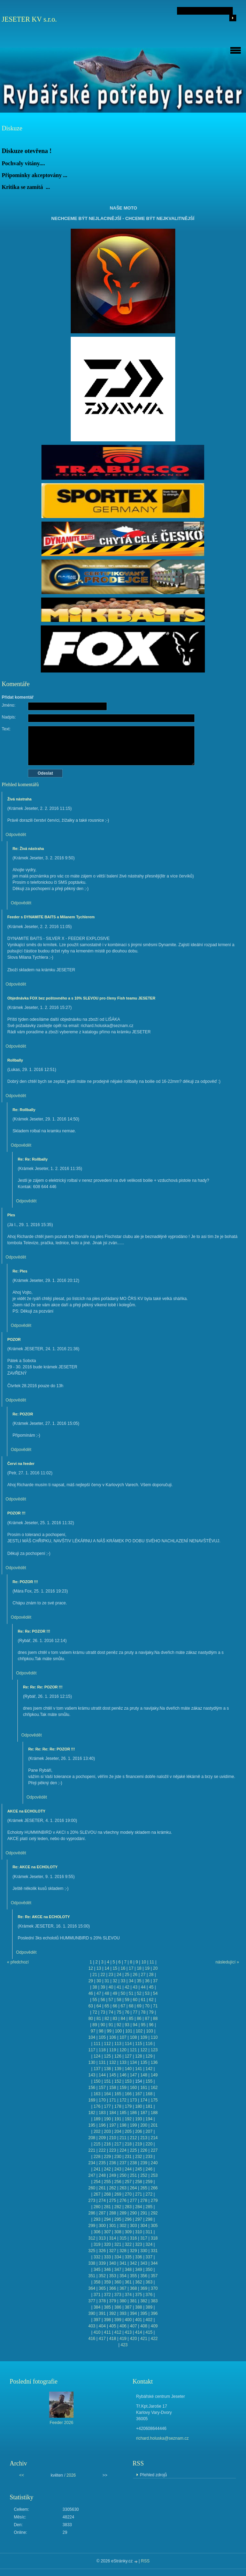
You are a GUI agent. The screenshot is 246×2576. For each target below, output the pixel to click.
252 (143, 2175)
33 (123, 1980)
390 (91, 2313)
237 (123, 2162)
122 (143, 2049)
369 (143, 2288)
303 (133, 2225)
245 (138, 2169)
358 (96, 2282)
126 (117, 2056)
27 (143, 1974)
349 (138, 2269)
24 (119, 1974)
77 (135, 2012)
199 (133, 2125)
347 (117, 2269)
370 (154, 2288)
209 (102, 2137)
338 (91, 2263)
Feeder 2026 (61, 2422)
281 (107, 2206)
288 (112, 2213)
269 (117, 2194)
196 (102, 2125)
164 (107, 2093)
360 (117, 2282)
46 (91, 1993)
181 (149, 2106)
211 (123, 2137)
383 (154, 2300)
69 (139, 2006)
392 (112, 2313)
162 (154, 2087)
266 (154, 2188)
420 (133, 2338)
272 (149, 2194)
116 (149, 2043)
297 (138, 2219)
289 (123, 2213)
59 (127, 1999)
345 (96, 2269)
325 (91, 2250)
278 (143, 2200)
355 (133, 2275)
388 (138, 2307)
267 (96, 2194)
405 (112, 2326)
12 (91, 1968)
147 (133, 2075)
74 (111, 2012)
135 (143, 2062)
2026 (71, 2475)
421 (143, 2338)
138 (107, 2068)
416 (91, 2338)
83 (115, 2018)
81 (99, 2018)
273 (91, 2200)
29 (91, 1980)
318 (154, 2238)
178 (117, 2106)
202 (96, 2131)
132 (112, 2062)
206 (138, 2131)
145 (112, 2075)
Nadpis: (9, 717)
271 (138, 2194)
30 (99, 1980)
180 (138, 2106)
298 (149, 2219)
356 (143, 2275)
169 (91, 2100)
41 (119, 1987)
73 (102, 2012)
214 (154, 2137)
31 (107, 1980)
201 (154, 2125)
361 (128, 2282)
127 (128, 2056)
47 (99, 1993)
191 (117, 2119)
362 (138, 2282)
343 (143, 2263)
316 (133, 2238)
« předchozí (18, 1962)
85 (131, 2018)
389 (149, 2307)
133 (123, 2062)
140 (128, 2068)
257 (128, 2181)
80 (91, 2018)
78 (143, 2012)
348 (128, 2269)
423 (124, 2344)
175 (154, 2100)
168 (149, 2093)
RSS (145, 2561)
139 (117, 2068)
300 (102, 2225)
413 (128, 2332)
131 (102, 2062)
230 (117, 2156)
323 (138, 2244)
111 (96, 2043)
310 (138, 2231)
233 (149, 2156)
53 (147, 1993)
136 (154, 2062)
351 (91, 2275)
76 (127, 2012)
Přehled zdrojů (153, 2474)
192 (128, 2119)
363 (149, 2282)
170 (102, 2100)
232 (138, 2156)
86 (139, 2018)
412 (117, 2332)
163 (96, 2093)
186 (133, 2112)
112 (107, 2043)
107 (123, 2037)
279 (154, 2200)
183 (102, 2112)
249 (112, 2175)
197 (112, 2125)
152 (117, 2081)
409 (154, 2326)
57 (111, 1999)
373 (117, 2294)
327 (112, 2250)
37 (155, 1980)
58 (119, 1999)
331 (154, 2250)
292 (154, 2213)
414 (138, 2332)
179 (128, 2106)
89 (94, 2024)
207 (149, 2131)
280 (96, 2206)
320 (107, 2244)
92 (119, 2024)
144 (102, 2075)
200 (143, 2125)
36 (147, 1980)
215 (96, 2144)
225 (133, 2150)
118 (102, 2049)
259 (149, 2181)
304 (143, 2225)
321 (117, 2244)
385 (107, 2307)
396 (154, 2313)
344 (154, 2263)
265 (143, 2188)
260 (91, 2188)
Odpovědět (16, 834)
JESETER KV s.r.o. (29, 19)
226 (143, 2150)
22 (102, 1974)
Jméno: (8, 705)
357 (154, 2275)
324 (149, 2244)
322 (128, 2244)
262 (112, 2188)
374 (128, 2294)
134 (133, 2062)
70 (147, 2006)
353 (112, 2275)
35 (139, 1980)
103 (149, 2031)
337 (149, 2257)
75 (119, 2012)
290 (133, 2213)
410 (96, 2332)
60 (135, 1999)
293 (96, 2219)
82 (107, 2018)
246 (149, 2169)
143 (91, 2075)
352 (102, 2275)
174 (143, 2100)
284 (138, 2206)
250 (123, 2175)
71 (155, 2006)
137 (96, 2068)
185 (123, 2112)
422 (154, 2338)
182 (91, 2112)
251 (133, 2175)
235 (102, 2162)
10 (143, 1962)
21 (94, 1974)
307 (107, 2231)
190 (107, 2119)
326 (102, 2250)
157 (102, 2087)
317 (143, 2238)
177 (107, 2106)
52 (139, 1993)
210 (112, 2137)
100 (118, 2031)
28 (151, 1974)
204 (117, 2131)
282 (117, 2206)
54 (155, 1993)
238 (133, 2162)
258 (138, 2181)
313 (102, 2238)
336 (138, 2257)
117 (91, 2049)
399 (117, 2319)
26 (135, 1974)
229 (107, 2156)
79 (151, 2012)
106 (112, 2037)
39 (102, 1987)
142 (149, 2068)
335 (128, 2257)
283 (128, 2206)
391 (102, 2313)
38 (94, 1987)
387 (128, 2307)
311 (149, 2231)
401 (138, 2319)
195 (91, 2125)
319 (96, 2244)
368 (133, 2288)
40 (111, 1987)
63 (91, 2006)
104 (91, 2037)
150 (96, 2081)
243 (117, 2169)
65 (107, 2006)
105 (102, 2037)
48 (107, 1993)
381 (133, 2300)
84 (123, 2018)
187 (143, 2112)
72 (94, 2012)
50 (123, 1993)
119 (112, 2049)
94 (135, 2024)
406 (123, 2326)
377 (91, 2300)
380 (123, 2300)
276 (123, 2200)
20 (155, 1968)
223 (112, 2150)
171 (112, 2100)
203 (107, 2131)
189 (96, 2119)
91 (111, 2024)
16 (123, 1968)
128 (138, 2056)
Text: (6, 729)
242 (107, 2169)
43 (135, 1987)
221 (91, 2150)
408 (143, 2326)
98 (101, 2031)
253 (154, 2175)
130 (91, 2062)
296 (128, 2219)
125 (107, 2056)
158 (112, 2087)
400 (128, 2319)
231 (128, 2156)
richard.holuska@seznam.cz (162, 2438)
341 (123, 2263)
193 (138, 2119)
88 (155, 2018)
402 (149, 2319)
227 (154, 2150)
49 (115, 1993)
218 (128, 2144)
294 (107, 2219)
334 (117, 2257)
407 (133, 2326)
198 (123, 2125)
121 (133, 2049)
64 (99, 2006)
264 (133, 2188)
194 (149, 2119)
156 (91, 2087)
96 (151, 2024)
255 (107, 2181)
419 (123, 2338)
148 (143, 2075)
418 (112, 2338)
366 (112, 2288)
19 (147, 1968)
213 (143, 2137)
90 (102, 2024)
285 (149, 2206)
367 (123, 2288)
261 (102, 2188)
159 (123, 2087)
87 (147, 2018)
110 (154, 2037)
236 (112, 2162)
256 (117, 2181)
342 (133, 2263)
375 (138, 2294)
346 (107, 2269)
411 (107, 2332)
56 (102, 1999)
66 (115, 2006)
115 (138, 2043)
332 (96, 2257)
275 (112, 2200)
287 (102, 2213)
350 (149, 2269)
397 (96, 2319)
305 (154, 2225)
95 (143, 2024)
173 (133, 2100)
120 (123, 2049)
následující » (227, 1962)
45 (151, 1987)
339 (102, 2263)
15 (115, 1968)
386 (117, 2307)
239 (143, 2162)
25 (127, 1974)
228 (96, 2156)
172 (123, 2100)
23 (111, 1974)
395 (143, 2313)
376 (149, 2294)
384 (96, 2307)
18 (139, 1968)
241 (96, 2169)
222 (102, 2150)
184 (112, 2112)
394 (133, 2313)
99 (109, 2031)
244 (128, 2169)
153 (128, 2081)
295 (117, 2219)
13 (99, 1968)
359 (107, 2282)
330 (143, 2250)
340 (112, 2263)
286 (91, 2213)
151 (107, 2081)
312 (91, 2238)
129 (149, 2056)
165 (117, 2093)
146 (123, 2075)
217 (117, 2144)
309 (128, 2231)
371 (96, 2294)
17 (131, 1968)
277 (133, 2200)
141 (138, 2068)
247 (91, 2175)
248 (102, 2175)
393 (123, 2313)
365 (102, 2288)
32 (115, 1980)
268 (107, 2194)
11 (151, 1962)
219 (138, 2144)
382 (143, 2300)
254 (96, 2181)
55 (94, 1999)
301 (112, 2225)
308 (117, 2231)
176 (96, 2106)
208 (91, 2137)
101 (128, 2031)
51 (131, 1993)
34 (131, 1980)
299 (91, 2225)
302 (123, 2225)
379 (112, 2300)
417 (102, 2338)
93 (127, 2024)
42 (127, 1987)
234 (91, 2162)
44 (143, 1987)
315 (123, 2238)
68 (131, 2006)
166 (128, 2093)
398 (107, 2319)
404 (102, 2326)
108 (133, 2037)
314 (112, 2238)
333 (107, 2257)
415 (149, 2332)
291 (143, 2213)
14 (107, 1968)
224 (123, 2150)
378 (102, 2300)
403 (91, 2326)
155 (149, 2081)
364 (91, 2288)
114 (128, 2043)
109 (143, 2037)
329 (133, 2250)
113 (117, 2043)
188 (154, 2112)
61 (143, 1999)
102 (139, 2031)
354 (123, 2275)
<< (21, 2475)
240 (154, 2162)
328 (123, 2250)
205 (128, 2131)
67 (123, 2006)
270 (128, 2194)
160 (133, 2087)
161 (143, 2087)
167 (138, 2093)
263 (123, 2188)
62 (151, 1999)
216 (107, 2144)
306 (96, 2231)
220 (149, 2144)
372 (107, 2294)
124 (96, 2056)
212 (133, 2137)
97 (93, 2031)
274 (102, 2200)
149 (154, 2075)
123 (154, 2049)
